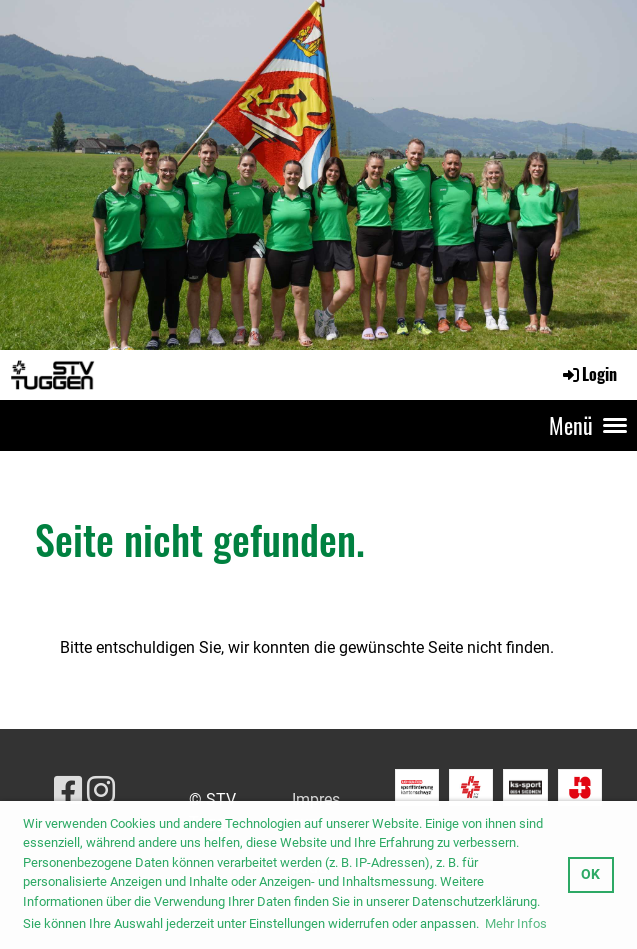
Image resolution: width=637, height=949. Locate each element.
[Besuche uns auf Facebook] (68, 791)
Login (588, 374)
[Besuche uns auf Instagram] (101, 791)
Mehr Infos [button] (516, 923)
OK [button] (590, 874)
